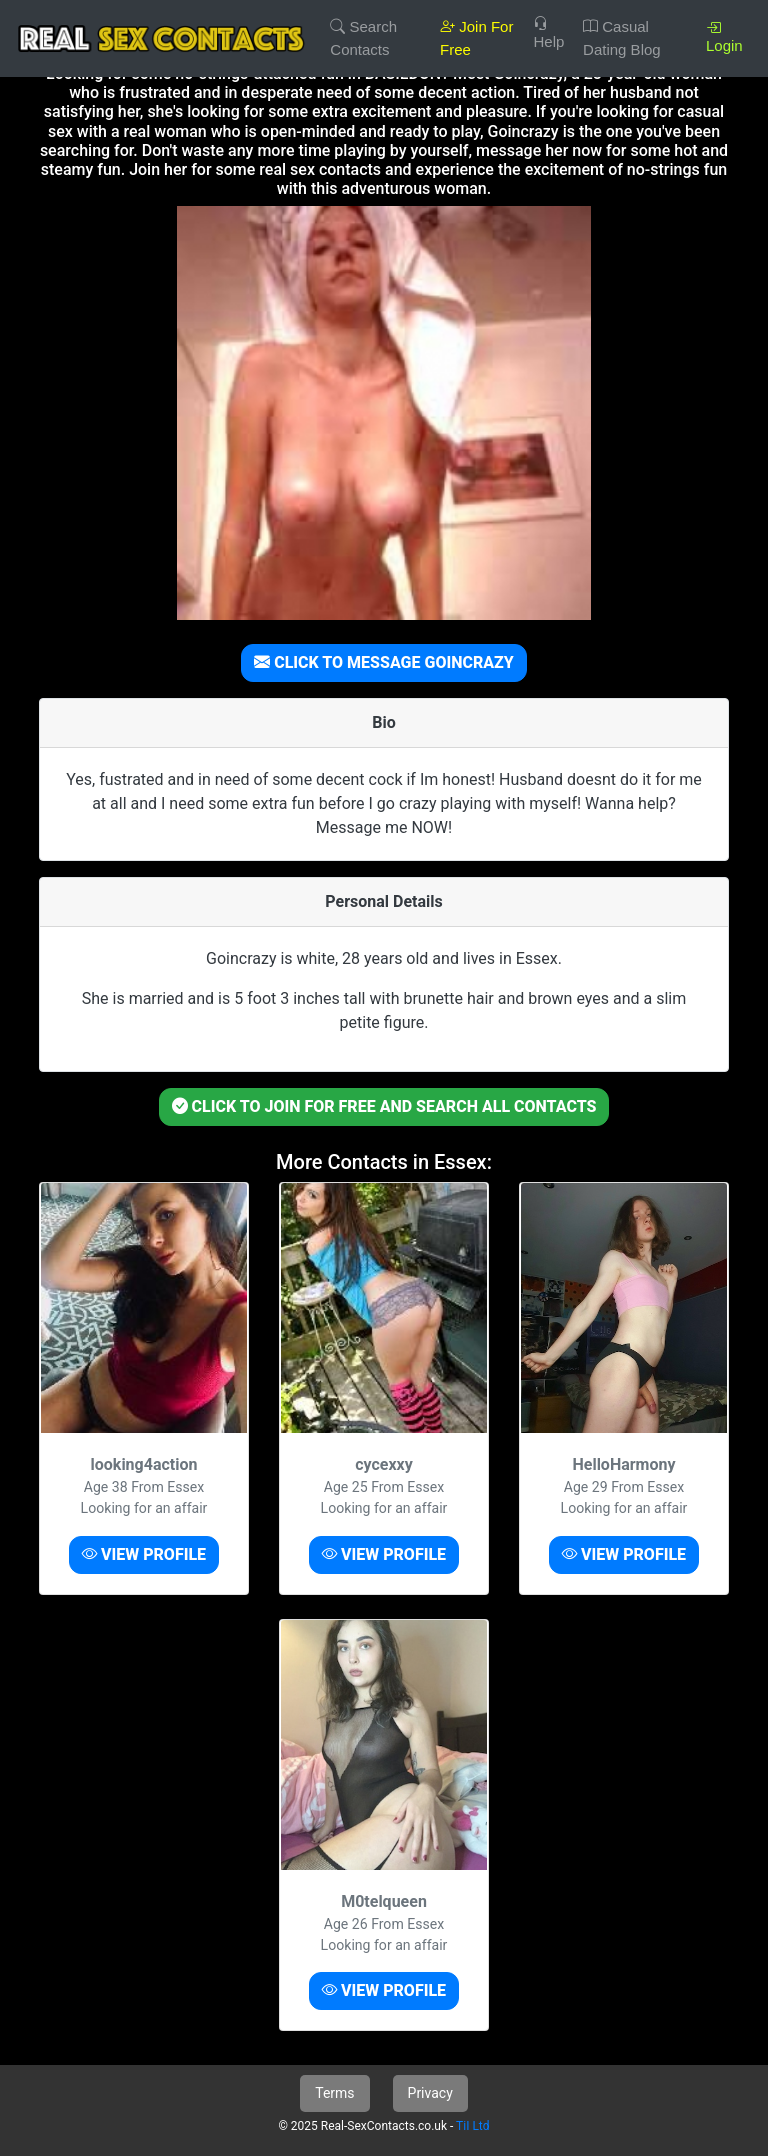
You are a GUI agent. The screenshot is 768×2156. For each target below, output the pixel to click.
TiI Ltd (472, 2126)
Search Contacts (363, 38)
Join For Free (476, 38)
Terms (334, 2093)
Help (548, 32)
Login (724, 36)
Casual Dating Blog (622, 38)
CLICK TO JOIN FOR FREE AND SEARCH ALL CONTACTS (384, 1106)
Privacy (430, 2093)
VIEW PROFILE (144, 1554)
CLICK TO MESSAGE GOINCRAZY (384, 662)
